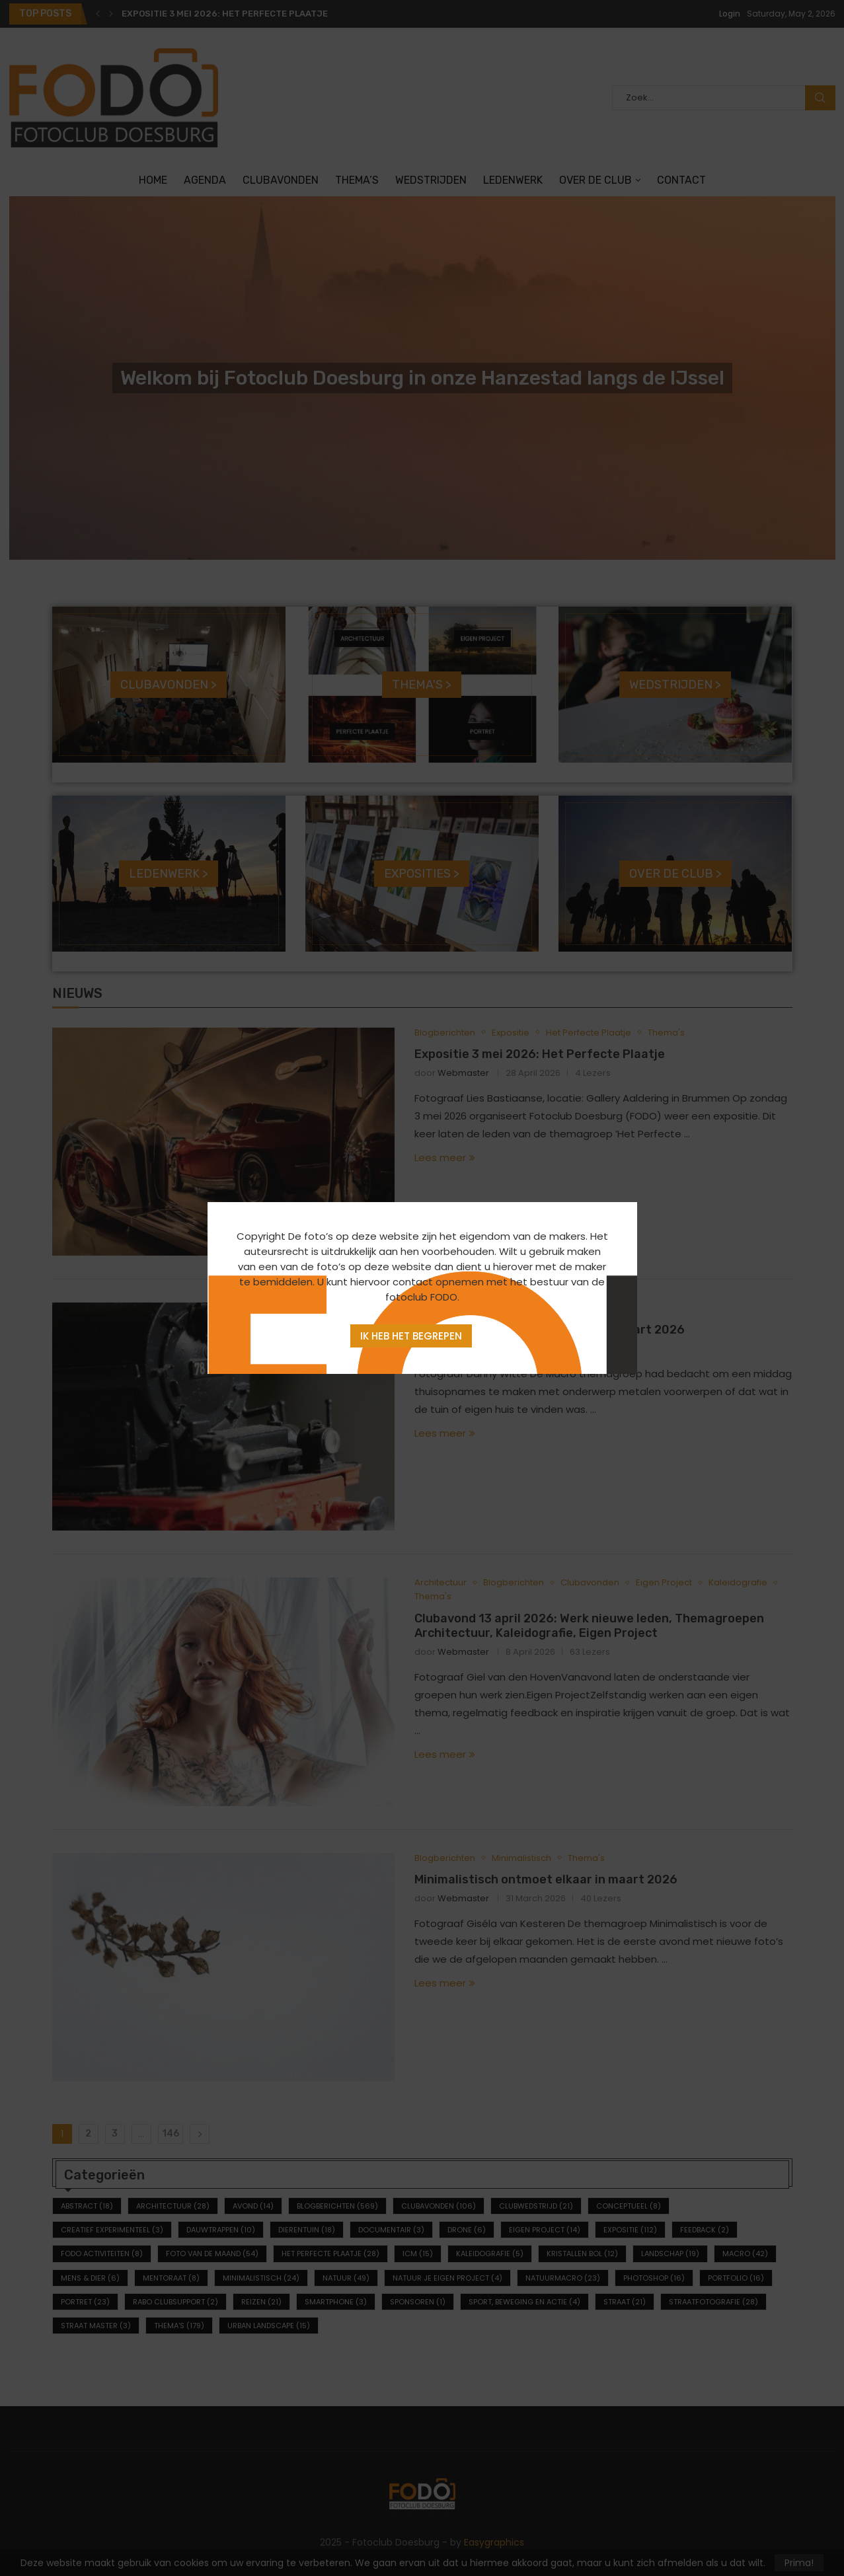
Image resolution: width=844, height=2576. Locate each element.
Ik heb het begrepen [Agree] (411, 1336)
